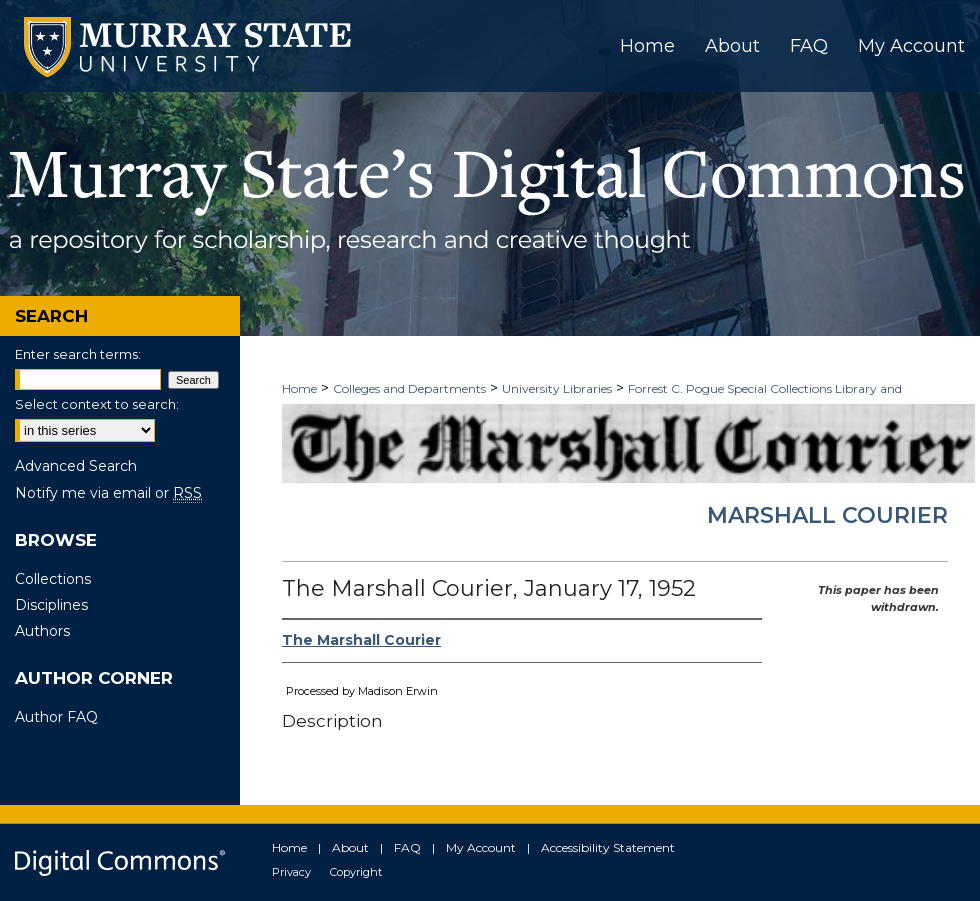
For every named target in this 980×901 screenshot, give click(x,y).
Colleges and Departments (409, 388)
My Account (481, 847)
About (350, 847)
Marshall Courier (827, 515)
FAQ (407, 847)
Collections (53, 579)
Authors (42, 631)
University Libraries (557, 388)
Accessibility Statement (608, 847)
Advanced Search (76, 466)
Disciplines (51, 605)
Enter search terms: (78, 354)
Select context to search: (97, 404)
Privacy (291, 872)
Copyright (356, 872)
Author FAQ (56, 717)
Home (299, 388)
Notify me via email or (108, 493)
